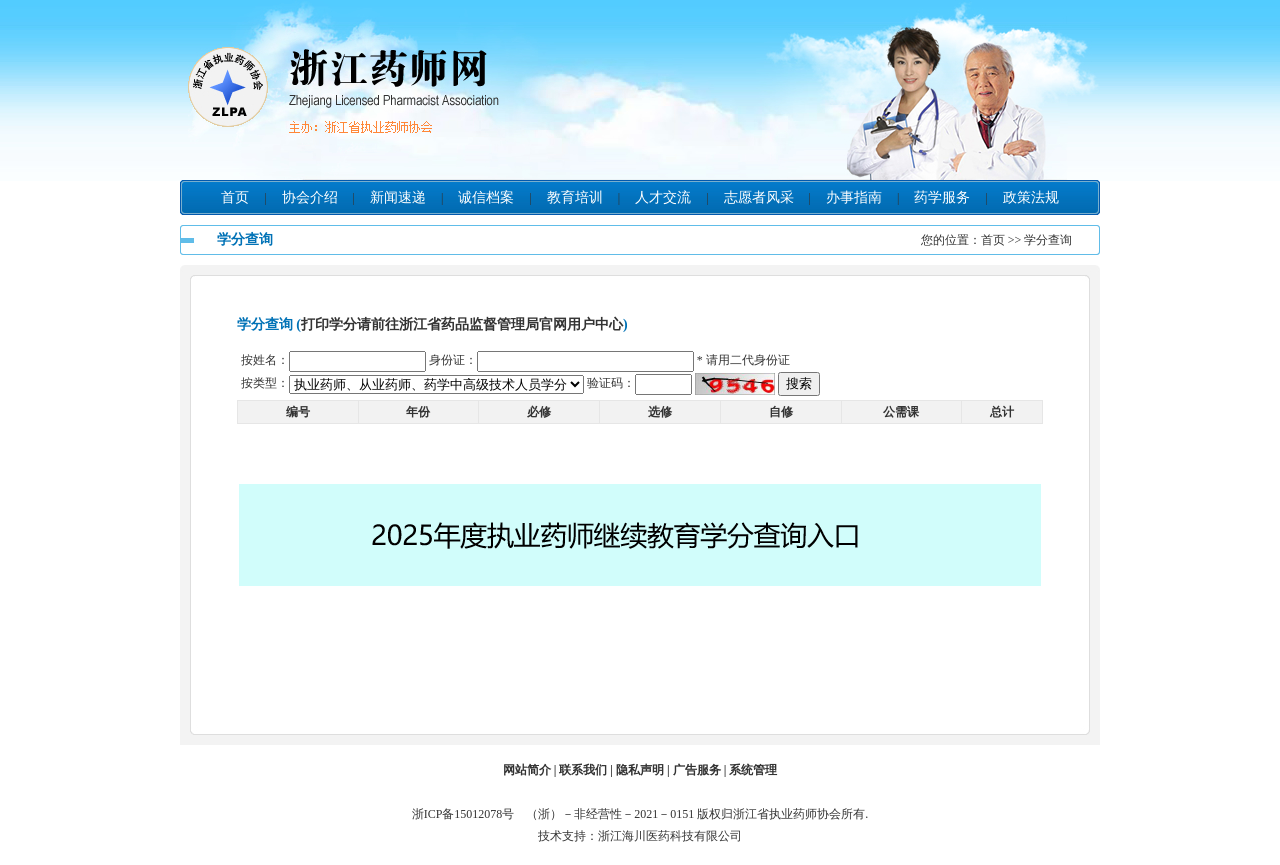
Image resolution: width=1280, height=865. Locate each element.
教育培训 (575, 197)
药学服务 (942, 197)
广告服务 (697, 770)
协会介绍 (310, 197)
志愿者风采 (759, 197)
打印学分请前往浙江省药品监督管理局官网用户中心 (462, 324)
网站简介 (527, 770)
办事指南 (854, 197)
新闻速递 (398, 197)
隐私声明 (640, 770)
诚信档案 (486, 197)
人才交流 (663, 197)
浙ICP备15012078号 (468, 814)
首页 (235, 197)
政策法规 (1031, 197)
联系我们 (583, 770)
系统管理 (753, 770)
